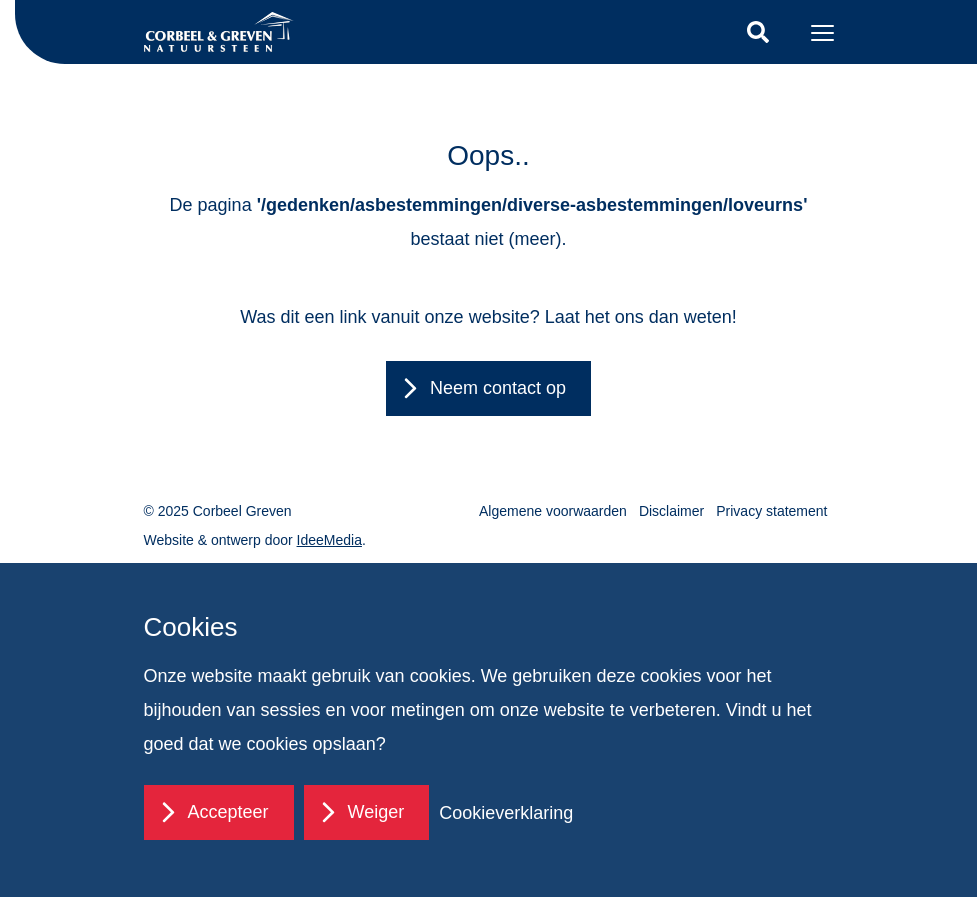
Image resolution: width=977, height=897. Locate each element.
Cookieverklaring (506, 813)
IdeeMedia (329, 540)
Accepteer (228, 812)
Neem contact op (498, 388)
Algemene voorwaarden (553, 511)
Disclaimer (671, 511)
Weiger (376, 812)
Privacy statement (771, 511)
